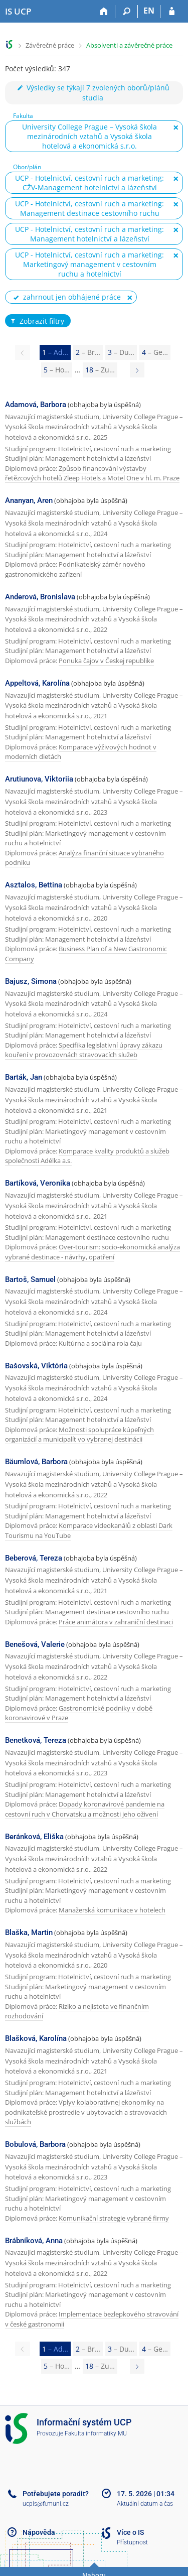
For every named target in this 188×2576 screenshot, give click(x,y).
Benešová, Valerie (35, 1644)
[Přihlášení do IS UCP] (171, 11)
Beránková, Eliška (34, 1836)
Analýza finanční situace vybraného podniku (84, 857)
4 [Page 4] (155, 352)
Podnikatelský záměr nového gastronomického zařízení (75, 569)
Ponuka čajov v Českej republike (106, 660)
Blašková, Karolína (36, 2038)
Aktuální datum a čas (145, 2503)
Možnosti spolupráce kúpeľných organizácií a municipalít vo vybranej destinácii (79, 1434)
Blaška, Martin (29, 1932)
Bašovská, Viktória (36, 1365)
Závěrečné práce (50, 45)
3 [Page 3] (121, 352)
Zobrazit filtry (36, 321)
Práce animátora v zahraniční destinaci (116, 1621)
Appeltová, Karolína (37, 683)
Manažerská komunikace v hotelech (112, 1909)
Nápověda (39, 2532)
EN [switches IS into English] (148, 10)
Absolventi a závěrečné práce (129, 45)
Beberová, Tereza (33, 1558)
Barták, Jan (23, 1077)
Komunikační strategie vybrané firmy (114, 2218)
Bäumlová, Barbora (36, 1461)
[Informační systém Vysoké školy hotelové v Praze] (18, 11)
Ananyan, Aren (29, 500)
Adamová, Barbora (35, 404)
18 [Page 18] (100, 369)
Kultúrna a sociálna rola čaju (100, 1343)
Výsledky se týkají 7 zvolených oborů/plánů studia (92, 92)
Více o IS (130, 2532)
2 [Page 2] (88, 352)
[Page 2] (137, 369)
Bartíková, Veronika (37, 1183)
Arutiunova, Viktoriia (39, 779)
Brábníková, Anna (34, 2240)
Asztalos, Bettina (33, 884)
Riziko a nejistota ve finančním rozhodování (77, 2011)
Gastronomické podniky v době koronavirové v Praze (78, 1713)
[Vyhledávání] (126, 11)
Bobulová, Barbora (35, 2144)
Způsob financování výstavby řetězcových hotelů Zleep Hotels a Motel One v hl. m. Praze (92, 473)
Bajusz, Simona (31, 981)
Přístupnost (132, 2542)
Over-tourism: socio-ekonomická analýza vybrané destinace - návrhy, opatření (92, 1251)
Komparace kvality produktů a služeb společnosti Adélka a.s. (87, 1156)
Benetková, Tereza (35, 1740)
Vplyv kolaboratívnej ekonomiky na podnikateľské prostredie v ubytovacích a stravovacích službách (86, 2112)
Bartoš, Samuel (30, 1279)
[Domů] (104, 11)
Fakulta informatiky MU (96, 2433)
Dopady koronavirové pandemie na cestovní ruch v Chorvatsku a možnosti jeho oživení (84, 1809)
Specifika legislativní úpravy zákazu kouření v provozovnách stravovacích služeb (83, 1050)
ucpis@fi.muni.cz (46, 2503)
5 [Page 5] (57, 369)
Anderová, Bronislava (40, 596)
